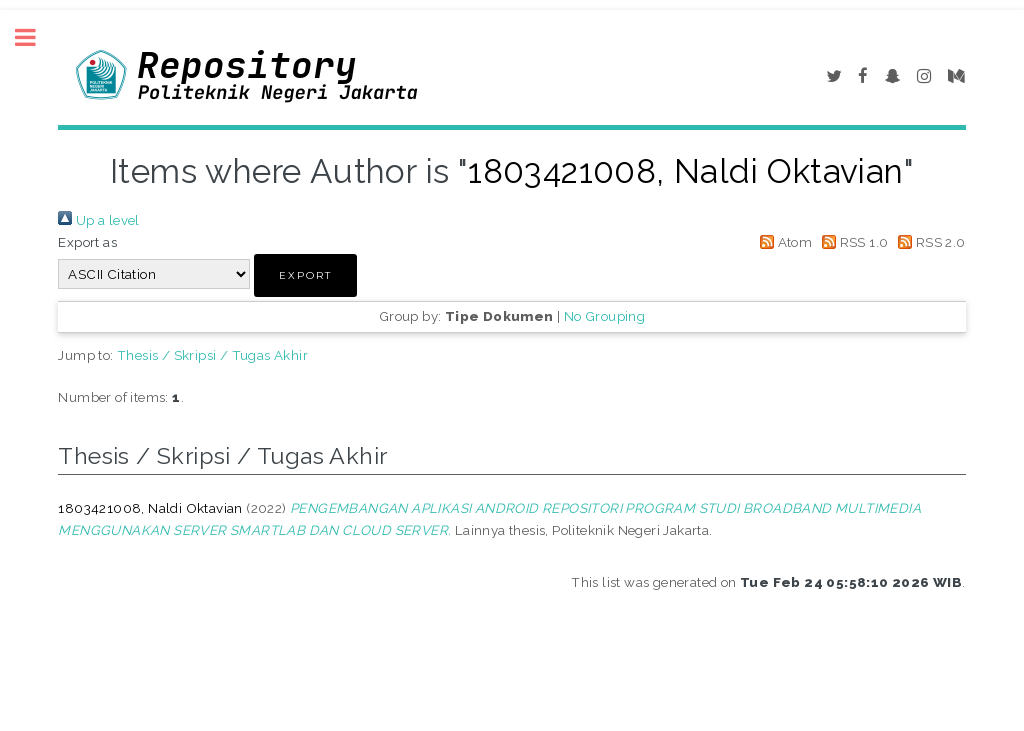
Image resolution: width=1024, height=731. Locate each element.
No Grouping (604, 316)
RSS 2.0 (929, 242)
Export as (87, 242)
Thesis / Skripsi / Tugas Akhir (212, 355)
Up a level (98, 220)
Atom (782, 242)
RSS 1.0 (852, 242)
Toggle (36, 37)
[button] (305, 275)
